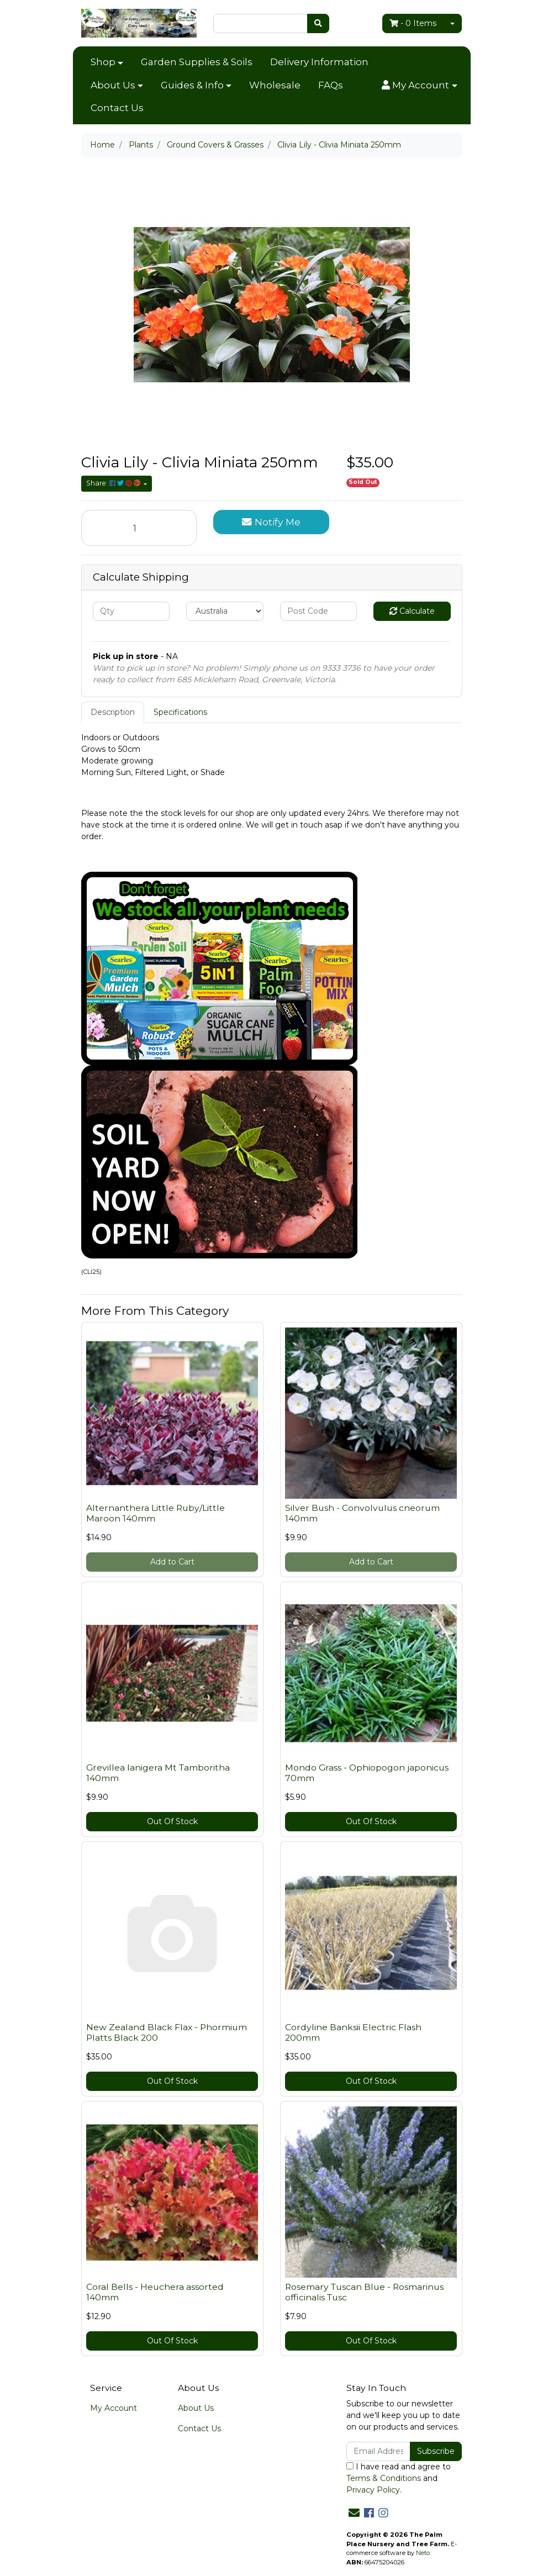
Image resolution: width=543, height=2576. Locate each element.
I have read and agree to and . (398, 2478)
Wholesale (275, 85)
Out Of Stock (172, 1821)
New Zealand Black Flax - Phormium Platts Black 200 (166, 2032)
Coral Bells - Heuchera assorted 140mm (155, 2292)
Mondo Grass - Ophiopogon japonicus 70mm (367, 1772)
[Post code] (318, 611)
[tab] (112, 712)
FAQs (330, 85)
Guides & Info (192, 85)
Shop (103, 61)
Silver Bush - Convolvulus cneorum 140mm (362, 1513)
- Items (412, 23)
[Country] (224, 611)
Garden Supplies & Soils (196, 61)
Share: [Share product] (114, 483)
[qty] (131, 611)
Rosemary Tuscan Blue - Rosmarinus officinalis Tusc (364, 2292)
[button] (419, 85)
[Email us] (354, 2513)
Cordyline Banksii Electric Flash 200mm (353, 2032)
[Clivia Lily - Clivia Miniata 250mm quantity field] (139, 528)
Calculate (412, 611)
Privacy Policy (373, 2490)
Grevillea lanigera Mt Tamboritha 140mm (158, 1772)
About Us (113, 85)
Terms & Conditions (383, 2478)
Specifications (180, 712)
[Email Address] (378, 2451)
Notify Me (271, 522)
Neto (423, 2553)
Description (113, 712)
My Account (113, 2408)
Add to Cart (172, 1562)
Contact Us (117, 107)
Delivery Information (319, 61)
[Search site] (318, 23)
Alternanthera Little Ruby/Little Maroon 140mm (155, 1513)
